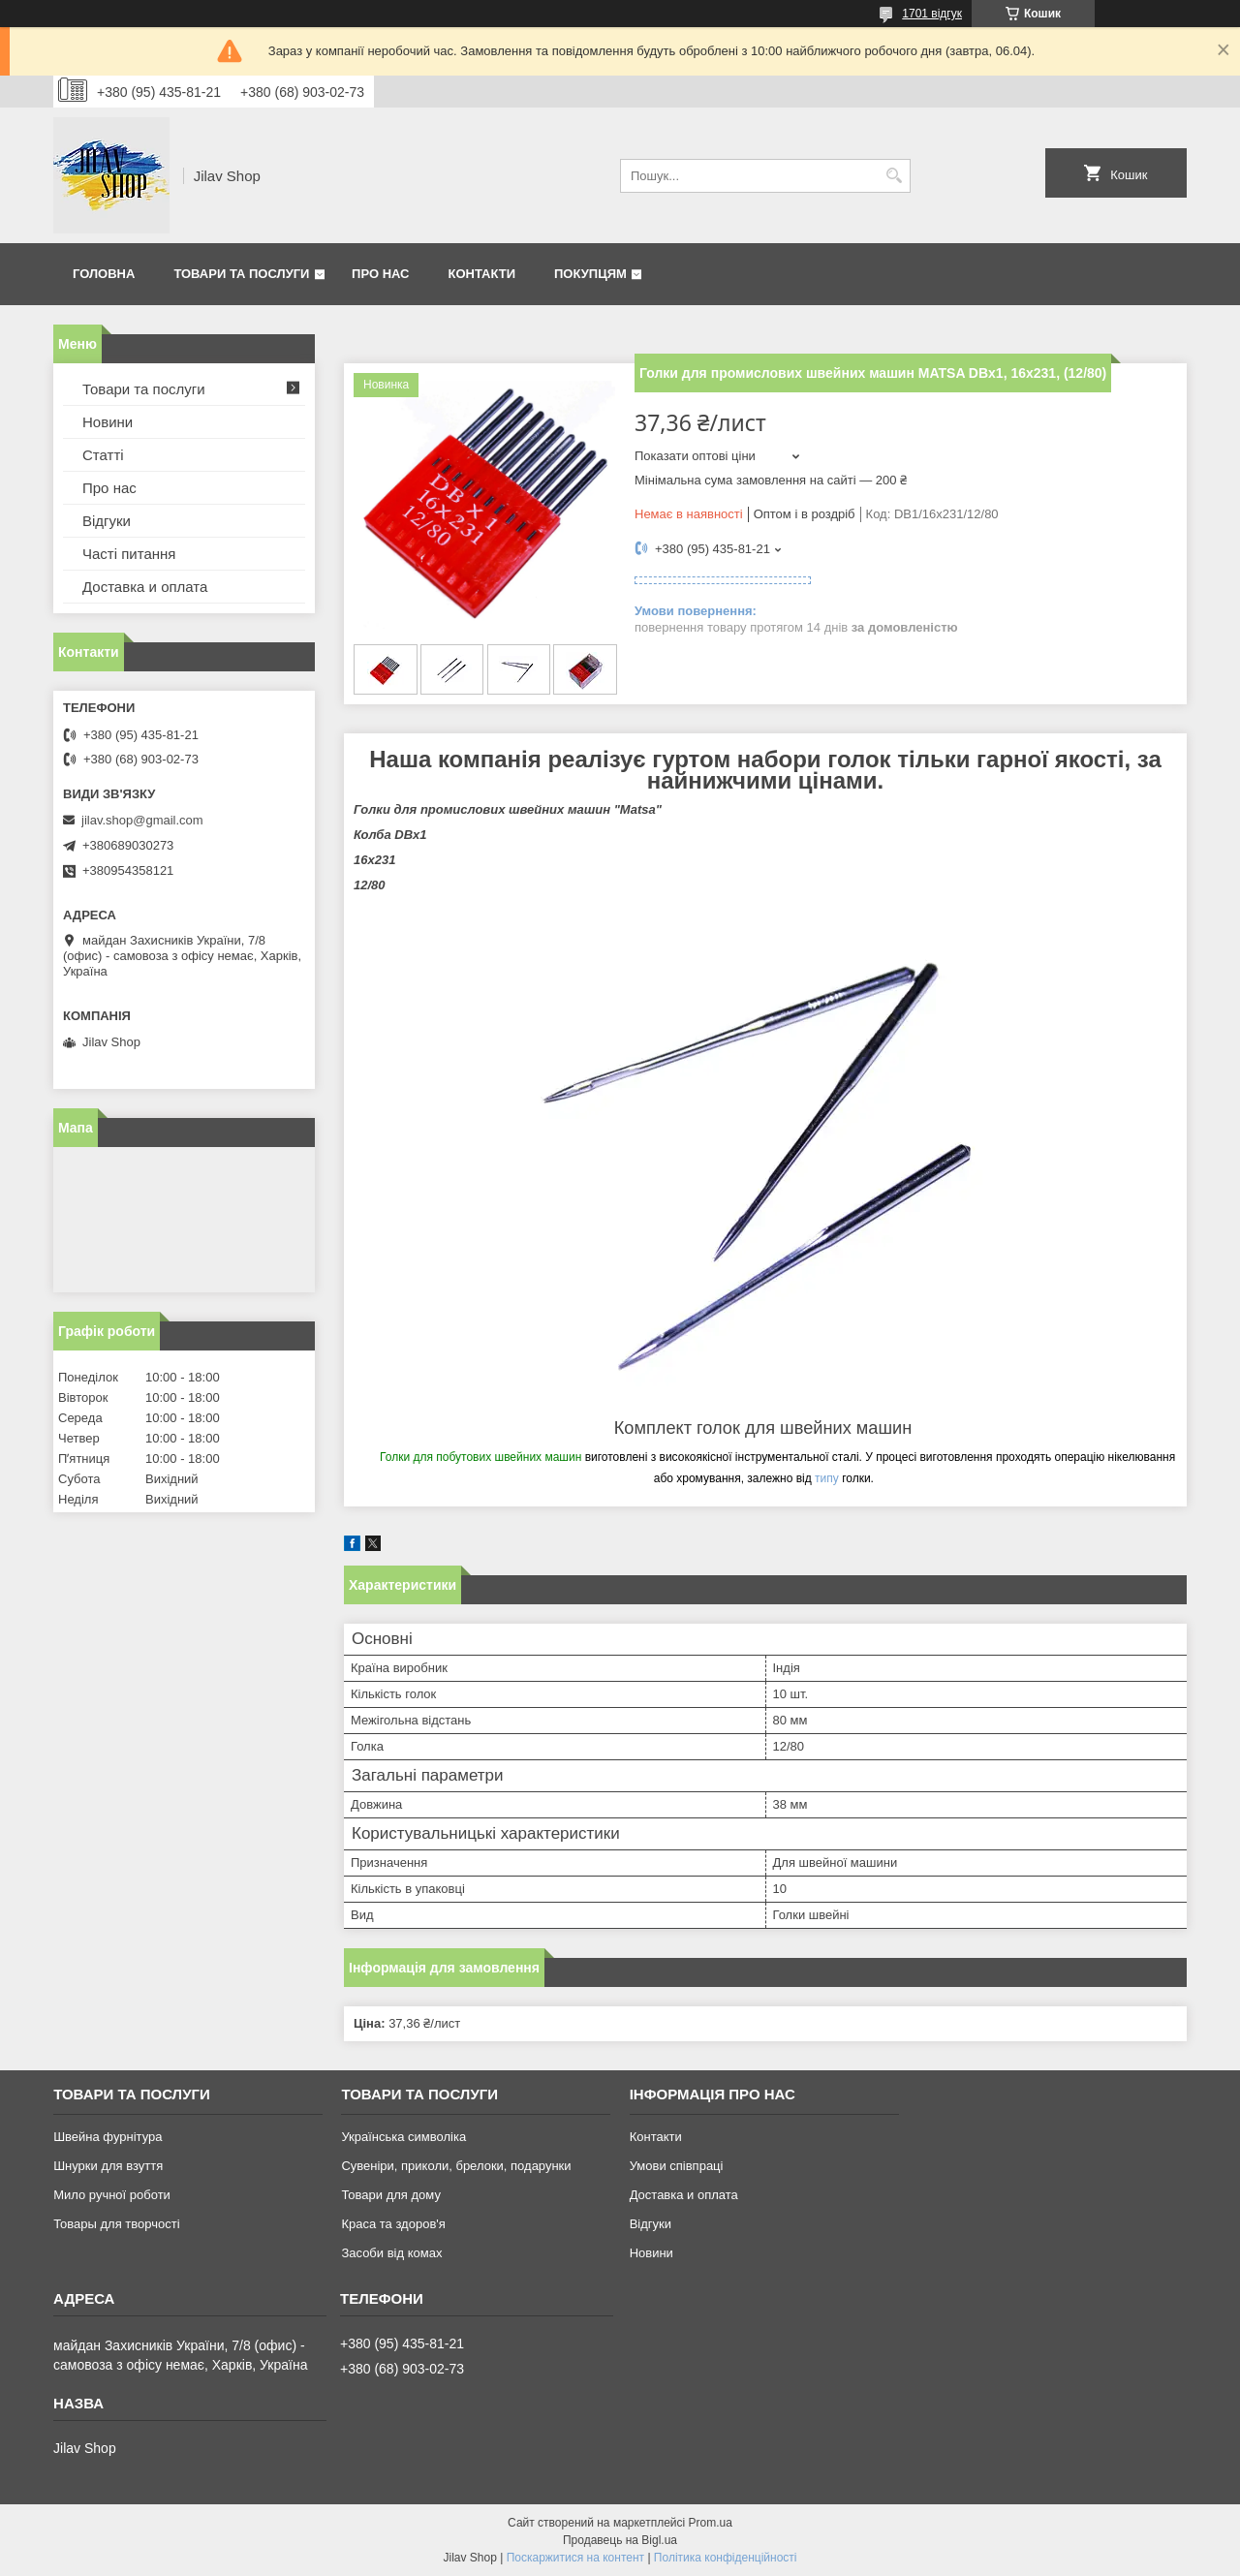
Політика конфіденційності (725, 2557)
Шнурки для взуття (108, 2165)
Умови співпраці (677, 2165)
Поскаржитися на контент (575, 2557)
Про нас (380, 273)
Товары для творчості (116, 2224)
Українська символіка (403, 2136)
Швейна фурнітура (107, 2136)
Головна (104, 273)
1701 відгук (932, 13)
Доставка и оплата (144, 586)
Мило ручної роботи (111, 2195)
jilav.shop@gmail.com (142, 820)
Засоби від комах (391, 2253)
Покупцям (590, 273)
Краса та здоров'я (393, 2224)
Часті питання (128, 553)
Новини (107, 422)
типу (827, 1478)
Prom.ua (710, 2522)
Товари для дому (390, 2195)
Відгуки (106, 520)
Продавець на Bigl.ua (620, 2540)
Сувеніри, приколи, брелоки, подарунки (456, 2165)
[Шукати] (894, 176)
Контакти (482, 273)
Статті (103, 455)
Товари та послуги (241, 273)
